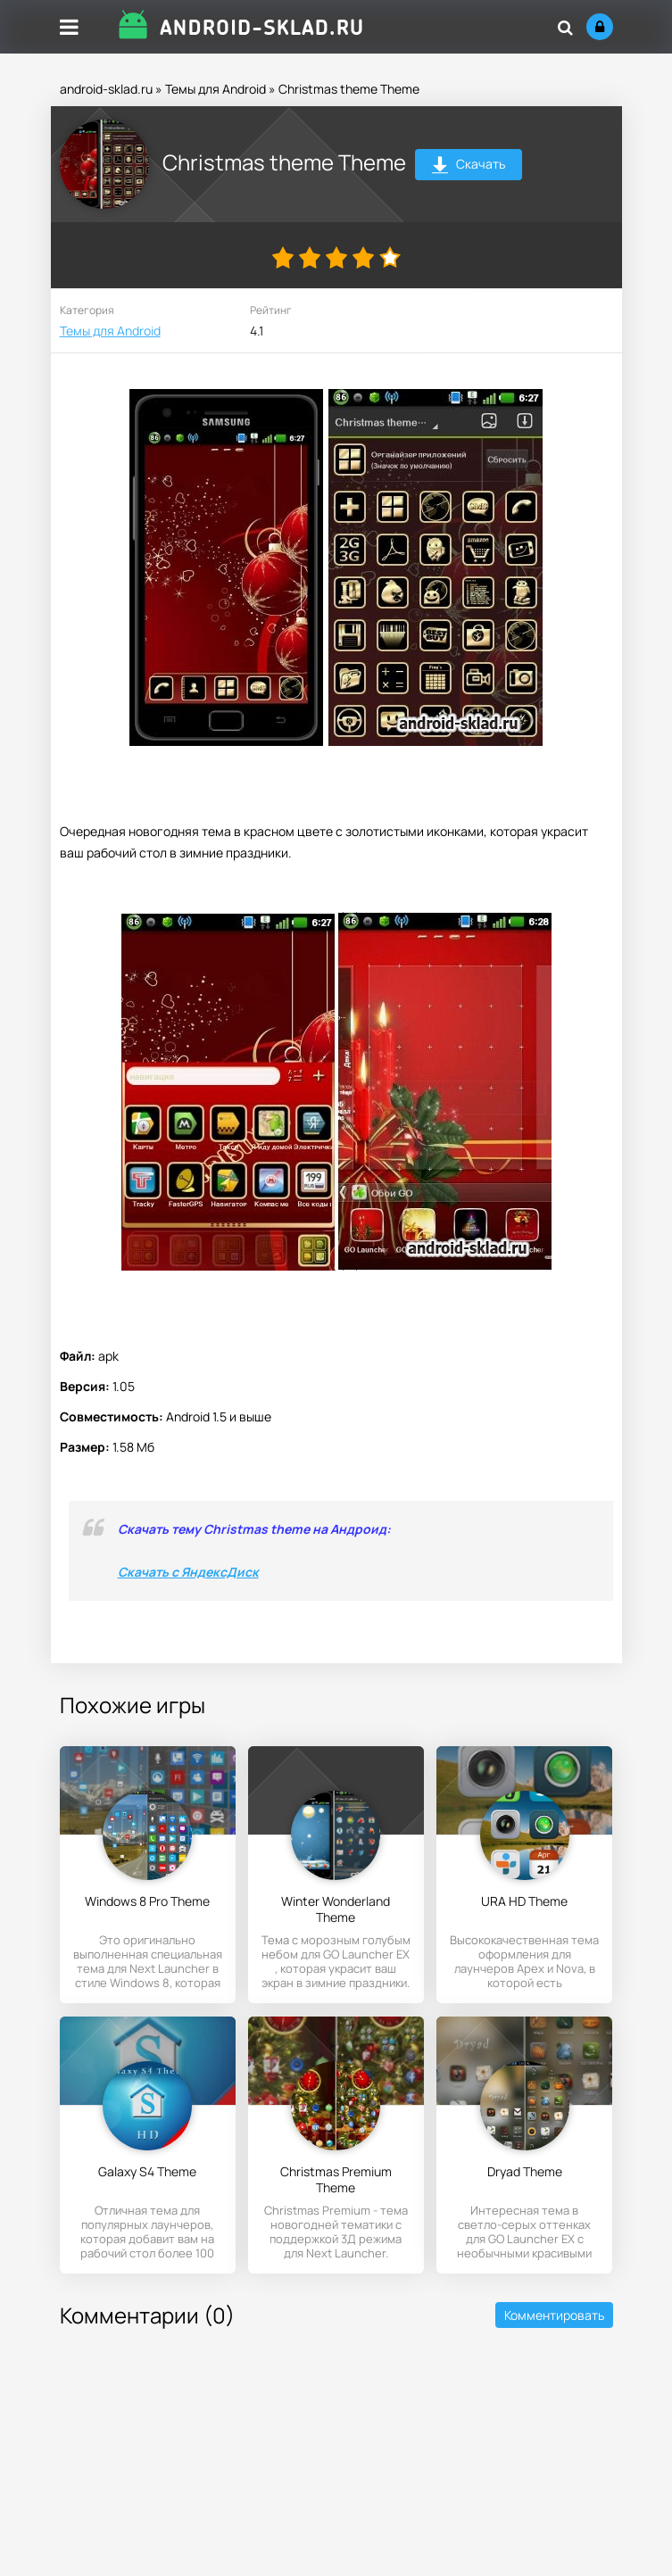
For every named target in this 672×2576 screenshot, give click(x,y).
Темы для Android (215, 88)
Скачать (468, 166)
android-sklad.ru (106, 88)
